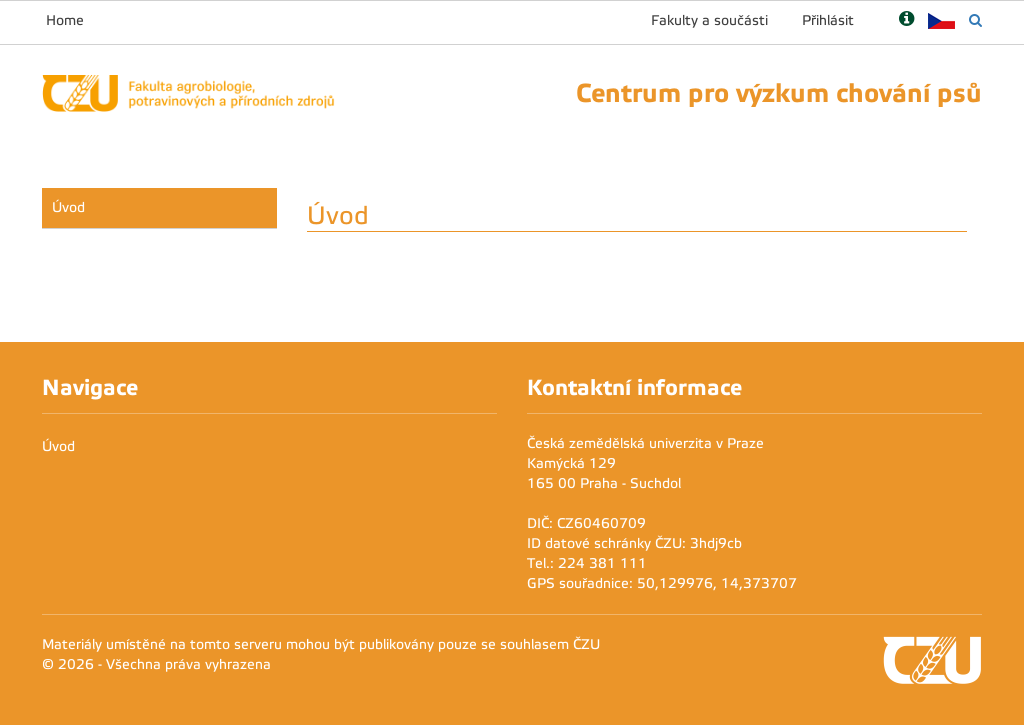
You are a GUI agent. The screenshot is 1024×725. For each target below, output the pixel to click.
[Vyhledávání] (975, 20)
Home (65, 20)
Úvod (68, 207)
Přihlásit (828, 20)
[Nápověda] (906, 20)
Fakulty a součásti (709, 20)
